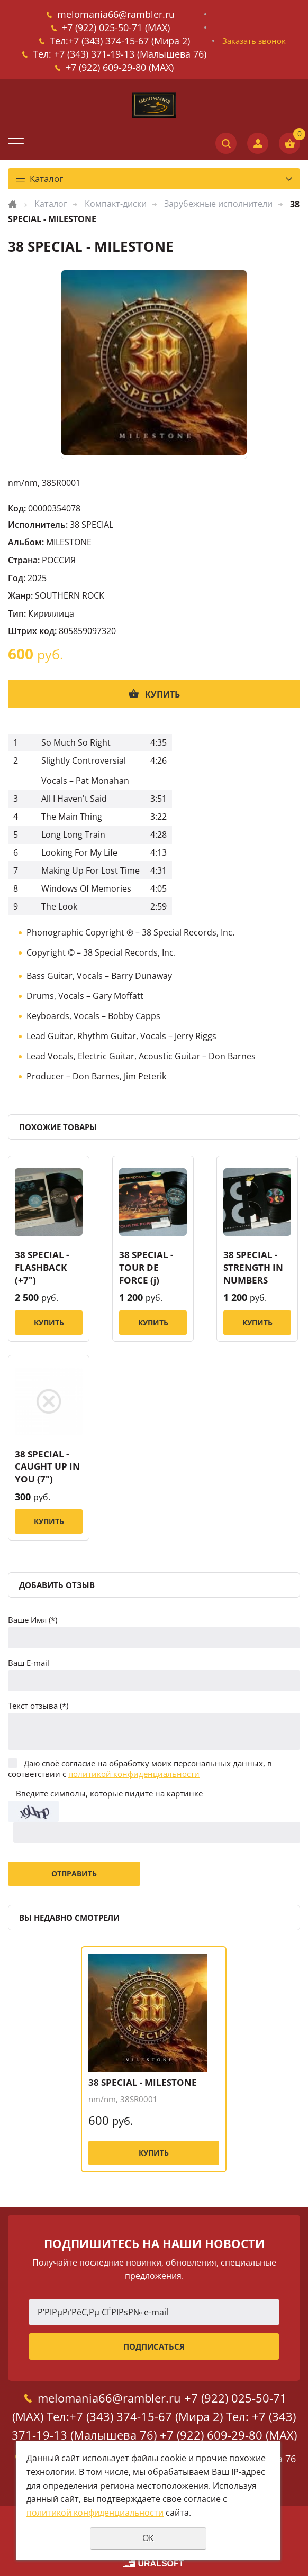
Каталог (50, 203)
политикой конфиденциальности (134, 1773)
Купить (162, 694)
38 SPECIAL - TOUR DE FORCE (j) (146, 1267)
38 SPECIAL (91, 524)
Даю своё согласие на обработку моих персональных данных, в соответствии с (140, 1768)
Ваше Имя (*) (32, 1620)
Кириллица (51, 613)
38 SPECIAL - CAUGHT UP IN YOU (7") (47, 1467)
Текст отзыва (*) (38, 1705)
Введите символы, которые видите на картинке (109, 1793)
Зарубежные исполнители (218, 203)
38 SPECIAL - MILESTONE (142, 2082)
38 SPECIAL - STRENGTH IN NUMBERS (253, 1267)
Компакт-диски (116, 203)
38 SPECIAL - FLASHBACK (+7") (42, 1267)
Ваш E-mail (28, 1662)
